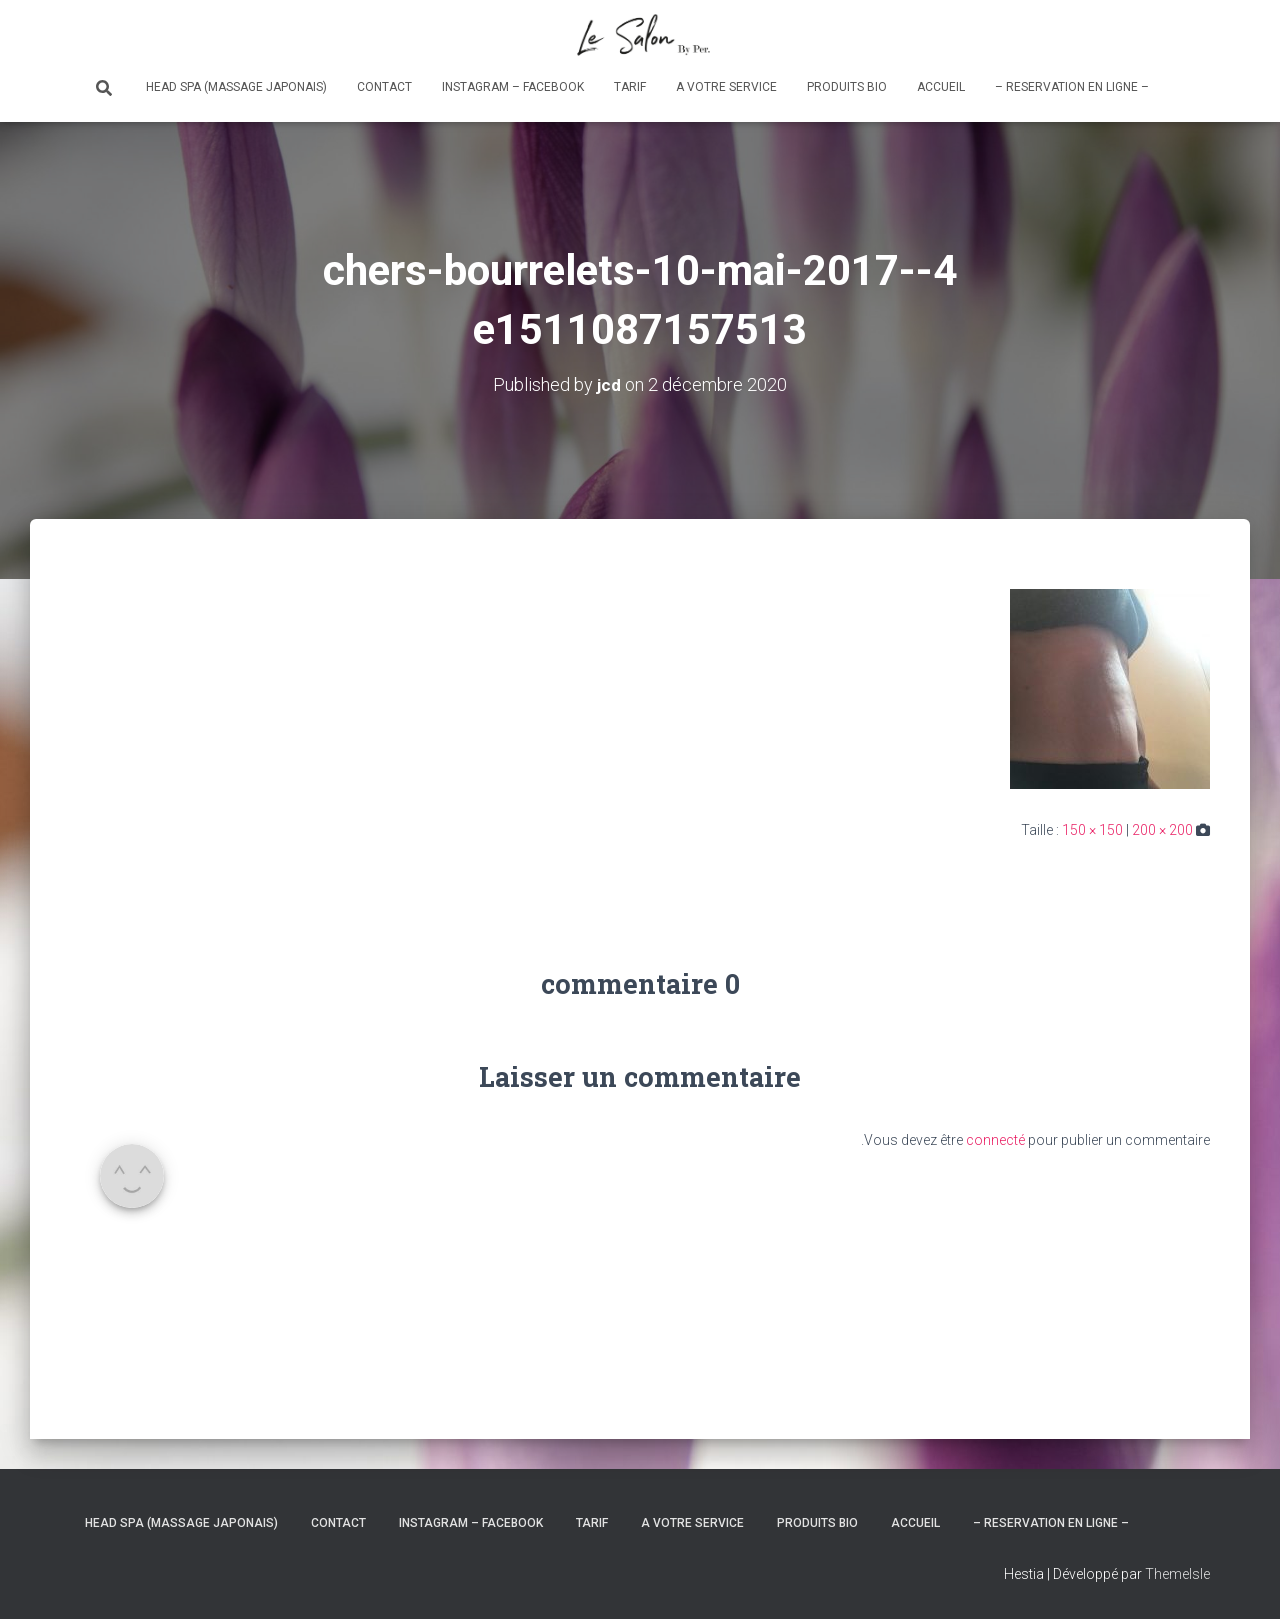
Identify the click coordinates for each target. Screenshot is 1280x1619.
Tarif (630, 87)
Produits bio (847, 87)
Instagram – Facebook (513, 87)
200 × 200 (1162, 830)
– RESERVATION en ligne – (1072, 87)
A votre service (726, 87)
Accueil (941, 87)
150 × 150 (1092, 830)
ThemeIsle (1177, 1574)
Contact (384, 87)
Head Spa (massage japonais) (236, 87)
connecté (995, 1140)
